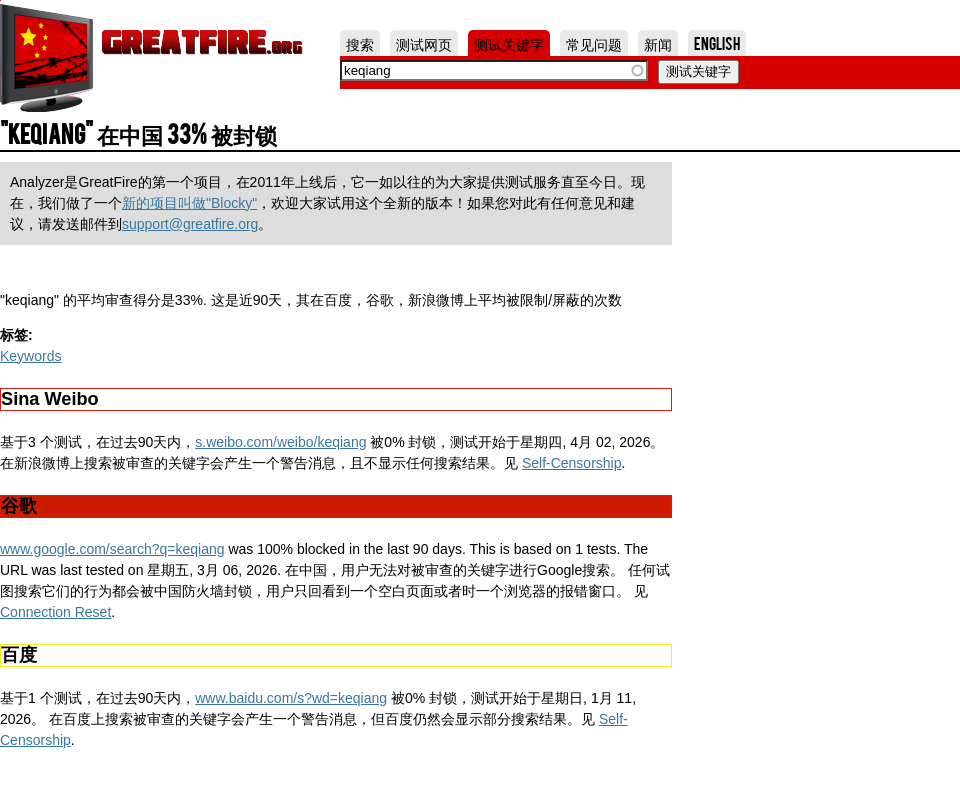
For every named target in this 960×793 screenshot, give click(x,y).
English (717, 43)
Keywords (30, 356)
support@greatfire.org (190, 224)
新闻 (658, 43)
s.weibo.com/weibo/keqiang (280, 442)
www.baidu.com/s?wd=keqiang (291, 698)
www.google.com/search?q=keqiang (112, 549)
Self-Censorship (572, 463)
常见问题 (594, 43)
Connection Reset (55, 612)
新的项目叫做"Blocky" (189, 203)
